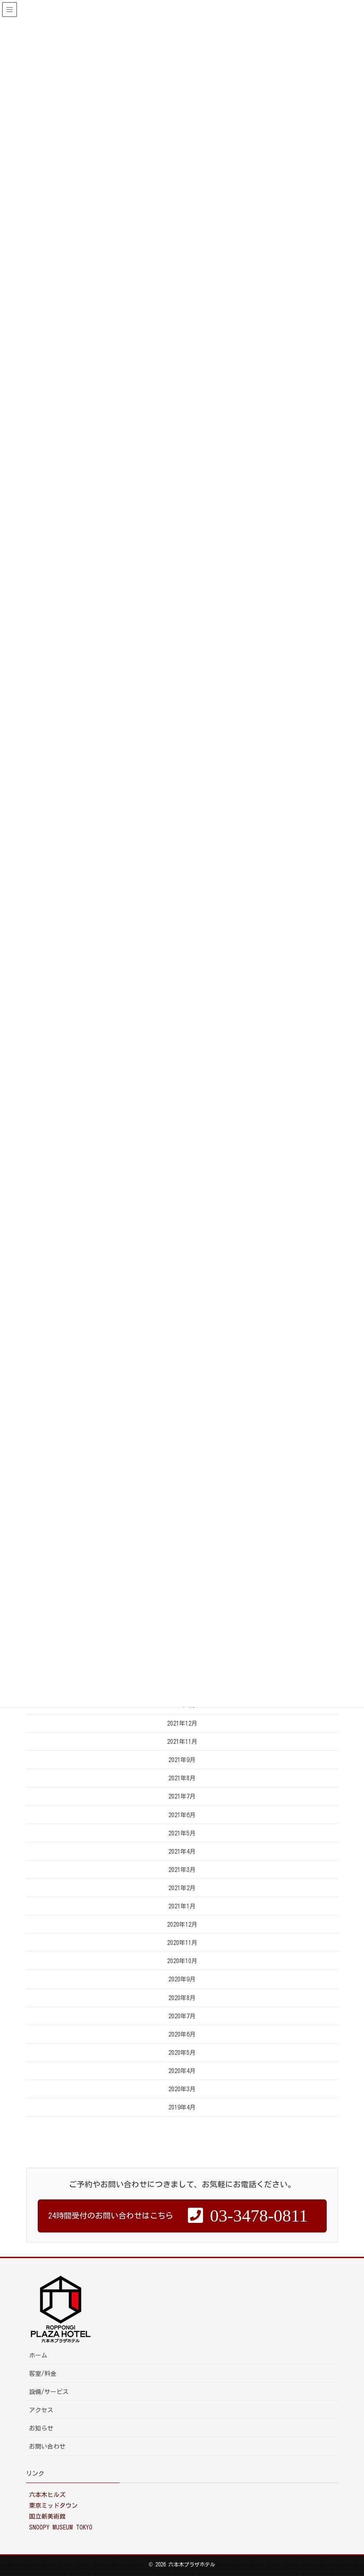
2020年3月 (182, 2089)
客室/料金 (42, 2374)
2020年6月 (182, 2034)
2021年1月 (182, 1906)
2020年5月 (182, 2053)
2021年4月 (182, 1852)
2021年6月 (182, 1815)
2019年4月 (182, 2107)
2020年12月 (182, 1924)
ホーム (38, 2355)
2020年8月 (182, 1998)
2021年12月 (182, 1723)
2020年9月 (182, 1979)
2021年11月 (182, 1742)
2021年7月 (182, 1796)
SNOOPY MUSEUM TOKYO (60, 2527)
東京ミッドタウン (53, 2506)
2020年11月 (182, 1943)
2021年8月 (182, 1778)
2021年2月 (182, 1888)
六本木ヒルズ (47, 2495)
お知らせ (41, 2428)
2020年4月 (182, 2071)
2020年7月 (182, 2016)
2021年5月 (182, 1833)
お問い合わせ (47, 2447)
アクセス (41, 2410)
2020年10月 (182, 1961)
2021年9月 (182, 1760)
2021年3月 (182, 1870)
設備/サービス (49, 2392)
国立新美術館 (47, 2516)
